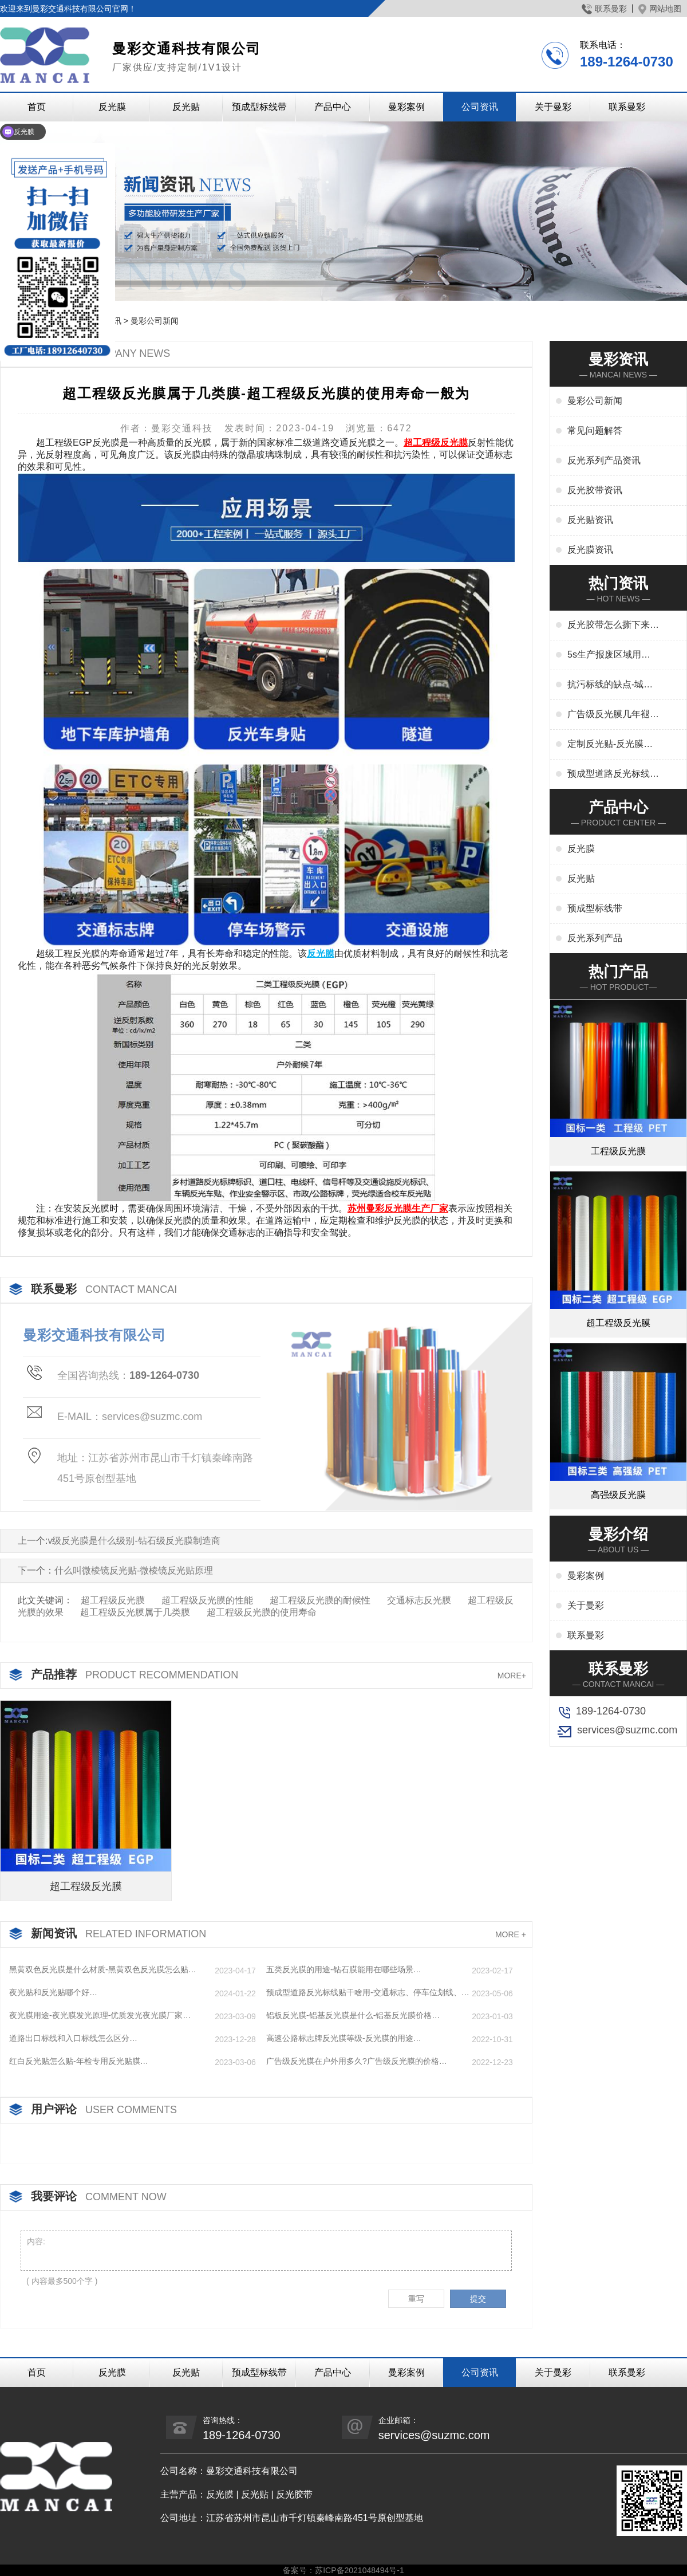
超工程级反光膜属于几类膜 (135, 1612)
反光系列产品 (594, 938)
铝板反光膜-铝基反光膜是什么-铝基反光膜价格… (353, 2015)
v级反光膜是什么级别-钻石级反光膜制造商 (134, 1540)
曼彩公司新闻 (155, 320)
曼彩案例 (406, 107)
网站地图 (659, 8)
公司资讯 (479, 107)
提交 (478, 2298)
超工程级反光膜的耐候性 (320, 1600)
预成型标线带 (259, 107)
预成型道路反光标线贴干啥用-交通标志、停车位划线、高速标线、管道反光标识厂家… (367, 1993)
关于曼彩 (553, 107)
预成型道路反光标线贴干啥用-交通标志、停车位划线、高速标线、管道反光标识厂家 (613, 774)
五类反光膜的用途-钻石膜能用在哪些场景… (343, 1969)
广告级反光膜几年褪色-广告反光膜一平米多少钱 (610, 715)
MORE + (510, 1934)
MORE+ (512, 1675)
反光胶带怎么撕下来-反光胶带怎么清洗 (610, 625)
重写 (416, 2298)
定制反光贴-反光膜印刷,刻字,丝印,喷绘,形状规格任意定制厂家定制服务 (613, 744)
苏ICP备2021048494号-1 (359, 2570)
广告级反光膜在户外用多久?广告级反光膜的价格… (356, 2061)
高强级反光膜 (618, 1495)
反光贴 (186, 107)
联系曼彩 (604, 8)
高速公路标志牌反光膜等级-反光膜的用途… (343, 2038)
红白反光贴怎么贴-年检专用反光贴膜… (78, 2061)
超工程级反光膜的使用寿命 (262, 1612)
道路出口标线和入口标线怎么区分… (73, 2038)
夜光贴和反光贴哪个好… (53, 1992)
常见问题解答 (594, 430)
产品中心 (332, 107)
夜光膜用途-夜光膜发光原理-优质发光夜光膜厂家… (100, 2015)
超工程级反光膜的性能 (207, 1600)
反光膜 (112, 107)
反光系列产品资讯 (604, 460)
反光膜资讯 (590, 549)
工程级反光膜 (618, 1151)
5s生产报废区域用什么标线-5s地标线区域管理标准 (610, 655)
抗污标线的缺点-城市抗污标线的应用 (610, 685)
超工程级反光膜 (113, 1600)
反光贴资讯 (590, 520)
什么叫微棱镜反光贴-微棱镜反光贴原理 (133, 1570)
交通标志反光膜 (419, 1600)
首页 (36, 2372)
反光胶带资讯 (594, 490)
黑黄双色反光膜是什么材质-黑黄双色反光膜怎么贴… (102, 1969)
